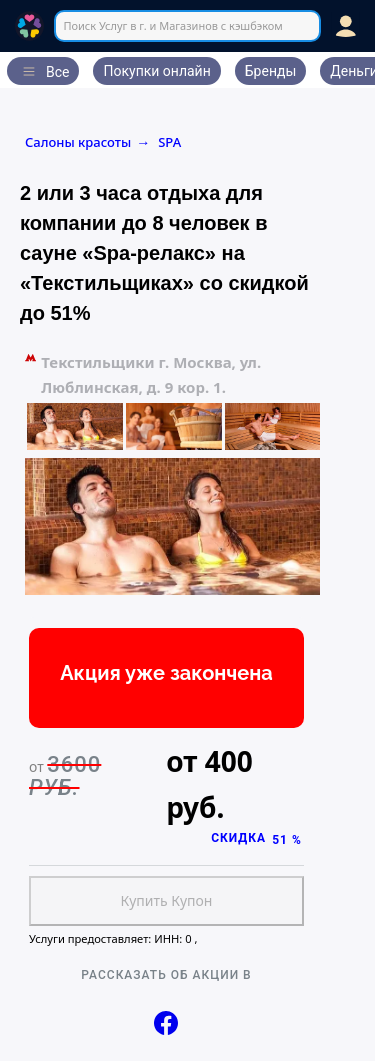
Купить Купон (167, 900)
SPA (169, 142)
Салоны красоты (87, 142)
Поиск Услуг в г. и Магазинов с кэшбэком (172, 25)
